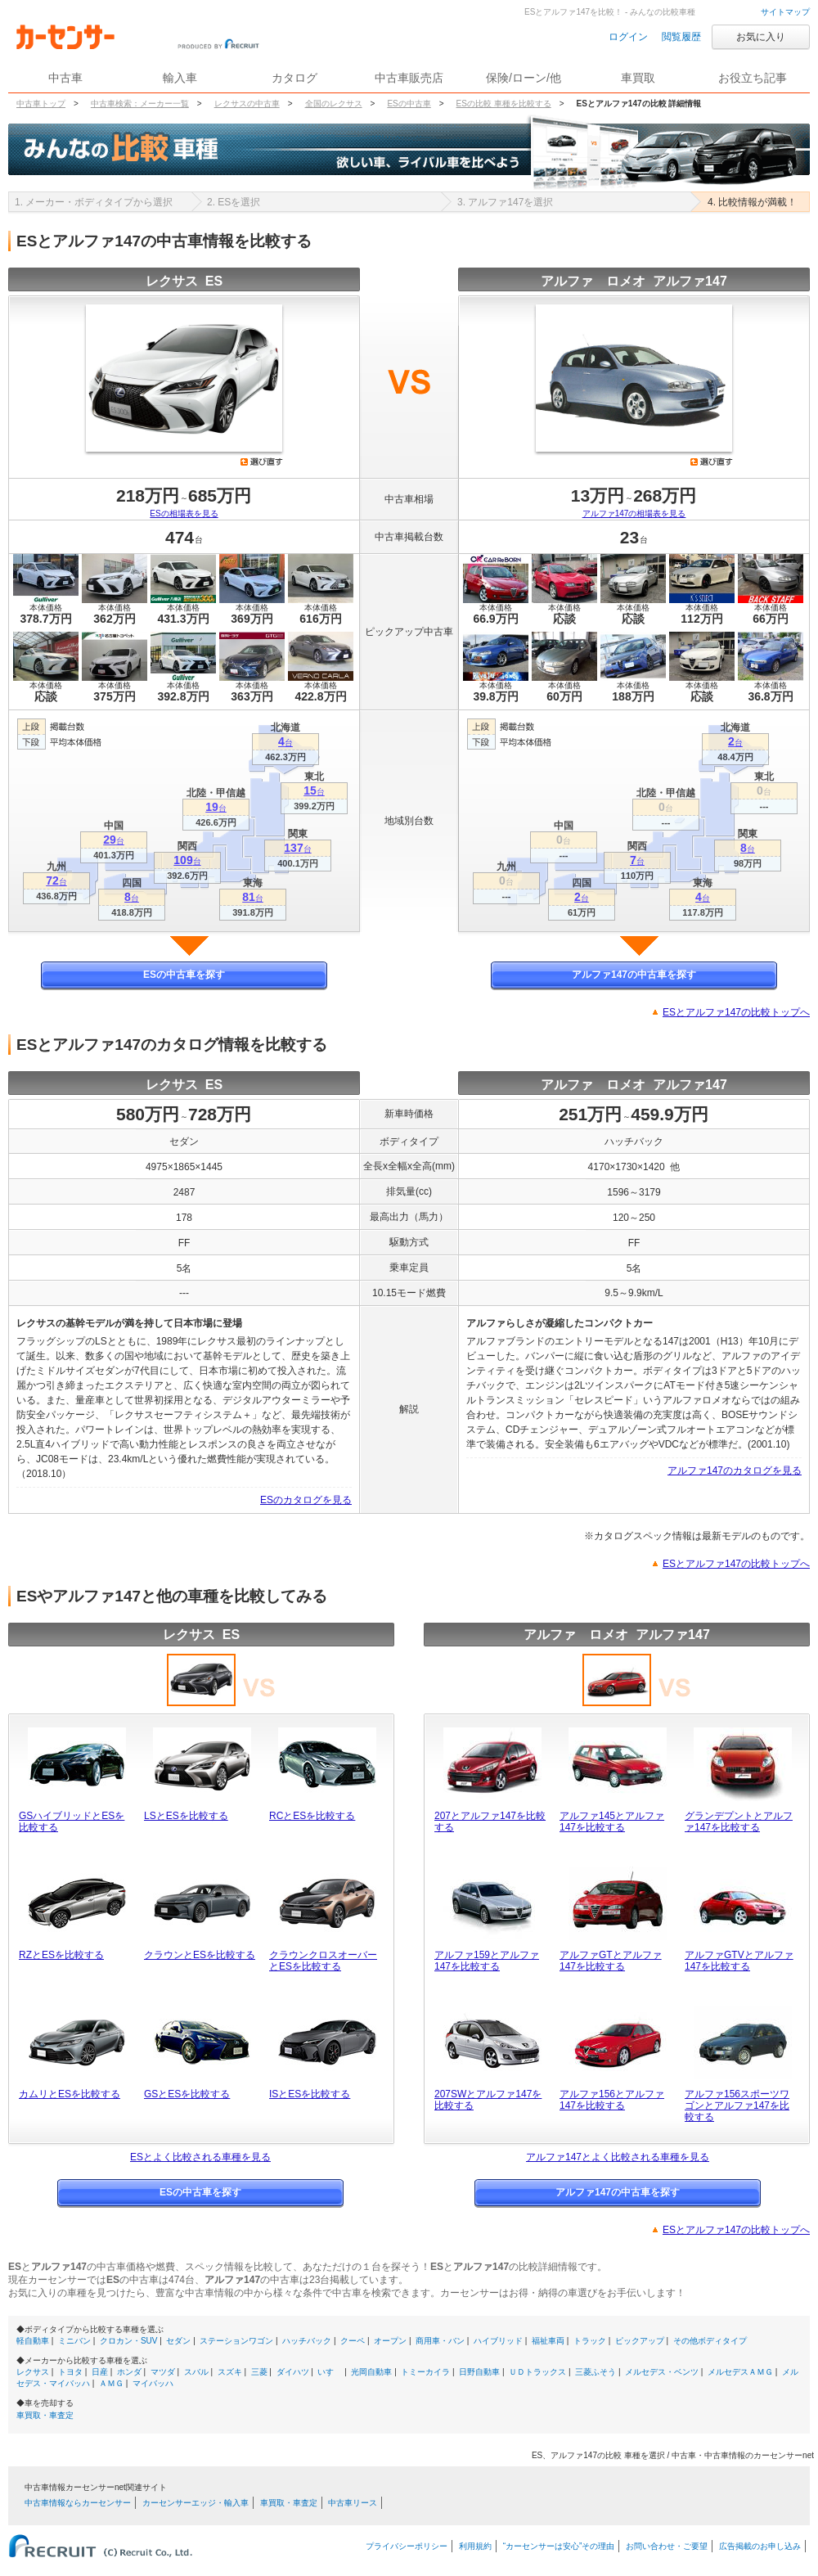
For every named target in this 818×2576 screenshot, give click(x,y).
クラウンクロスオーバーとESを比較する (323, 1960)
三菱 (259, 2371)
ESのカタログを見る (306, 1500)
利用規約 (475, 2546)
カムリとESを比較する (69, 2094)
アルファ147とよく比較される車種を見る (617, 2157)
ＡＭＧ (111, 2383)
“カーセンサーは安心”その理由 (559, 2546)
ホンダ (129, 2371)
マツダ (163, 2371)
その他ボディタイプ (710, 2340)
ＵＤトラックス (537, 2371)
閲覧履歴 (681, 37)
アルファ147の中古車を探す (634, 974)
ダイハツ (292, 2371)
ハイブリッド (498, 2340)
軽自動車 (32, 2340)
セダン (178, 2340)
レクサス (32, 2371)
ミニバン (74, 2340)
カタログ (294, 77)
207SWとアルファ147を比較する (488, 2099)
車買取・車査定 (45, 2415)
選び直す (261, 461)
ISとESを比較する (309, 2094)
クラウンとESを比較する (199, 1955)
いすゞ (329, 2371)
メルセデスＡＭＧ (740, 2371)
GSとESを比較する (187, 2094)
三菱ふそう (595, 2371)
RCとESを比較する (312, 1816)
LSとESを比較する (186, 1816)
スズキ (230, 2371)
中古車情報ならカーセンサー (78, 2502)
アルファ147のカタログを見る (734, 1470)
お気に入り (760, 37)
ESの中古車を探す (184, 974)
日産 (100, 2371)
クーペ (352, 2340)
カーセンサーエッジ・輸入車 (195, 2502)
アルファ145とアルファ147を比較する (612, 1821)
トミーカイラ (425, 2371)
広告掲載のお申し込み (760, 2546)
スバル (196, 2371)
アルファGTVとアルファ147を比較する (739, 1960)
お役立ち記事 (752, 77)
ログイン (628, 37)
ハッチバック (306, 2340)
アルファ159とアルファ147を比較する (486, 1960)
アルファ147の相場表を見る (634, 513)
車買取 (638, 77)
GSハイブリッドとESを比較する (71, 1821)
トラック (589, 2340)
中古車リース (352, 2502)
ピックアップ (639, 2340)
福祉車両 (548, 2340)
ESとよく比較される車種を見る (200, 2157)
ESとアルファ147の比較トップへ (736, 1012)
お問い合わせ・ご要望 (667, 2546)
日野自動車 (479, 2371)
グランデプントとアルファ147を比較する (739, 1821)
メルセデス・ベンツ (662, 2371)
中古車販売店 (409, 77)
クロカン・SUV (129, 2340)
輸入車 (180, 77)
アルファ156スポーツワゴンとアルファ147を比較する (737, 2105)
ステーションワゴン (236, 2340)
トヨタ (70, 2371)
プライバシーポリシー (406, 2546)
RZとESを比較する (61, 1955)
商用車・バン (440, 2340)
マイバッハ (153, 2383)
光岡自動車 (371, 2371)
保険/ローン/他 (523, 77)
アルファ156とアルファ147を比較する (612, 2099)
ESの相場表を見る (184, 513)
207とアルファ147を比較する (490, 1821)
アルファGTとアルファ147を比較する (611, 1960)
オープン (390, 2340)
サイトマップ (785, 11)
